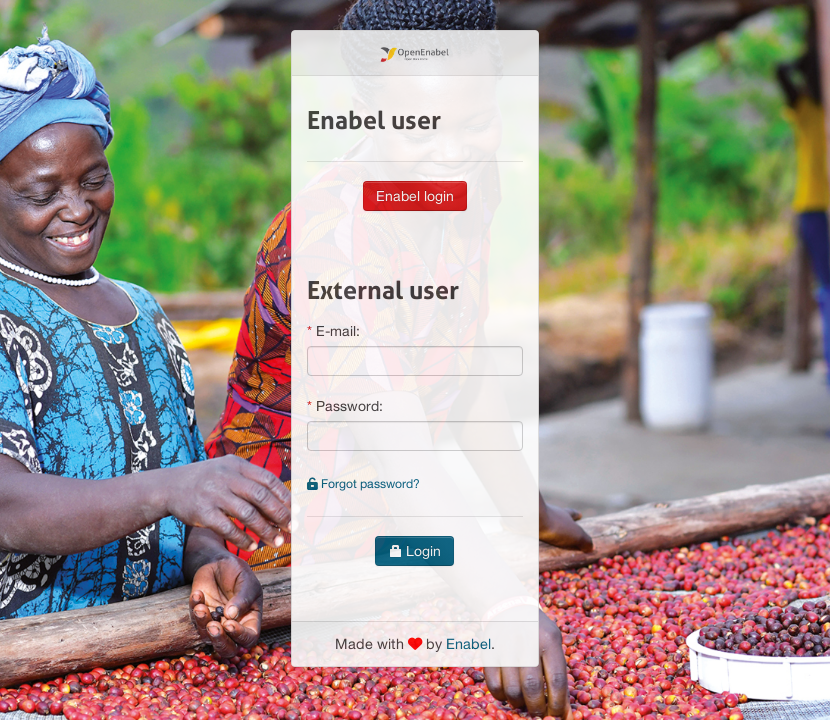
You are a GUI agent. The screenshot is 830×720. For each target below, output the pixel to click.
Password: (349, 406)
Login (414, 551)
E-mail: (338, 331)
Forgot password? (363, 483)
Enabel (468, 643)
